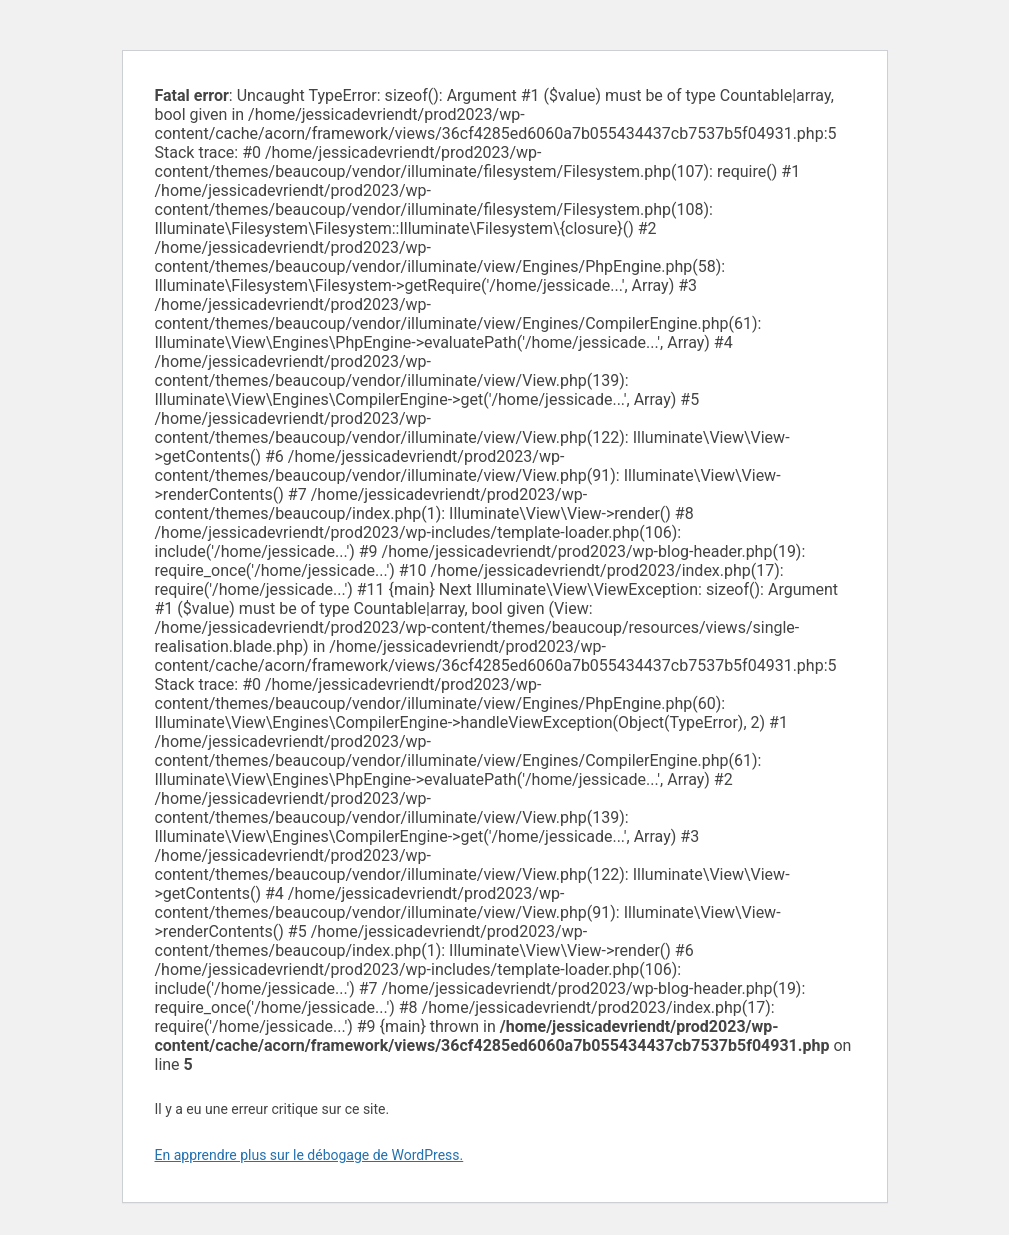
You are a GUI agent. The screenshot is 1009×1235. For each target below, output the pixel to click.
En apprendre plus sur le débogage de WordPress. (309, 1155)
